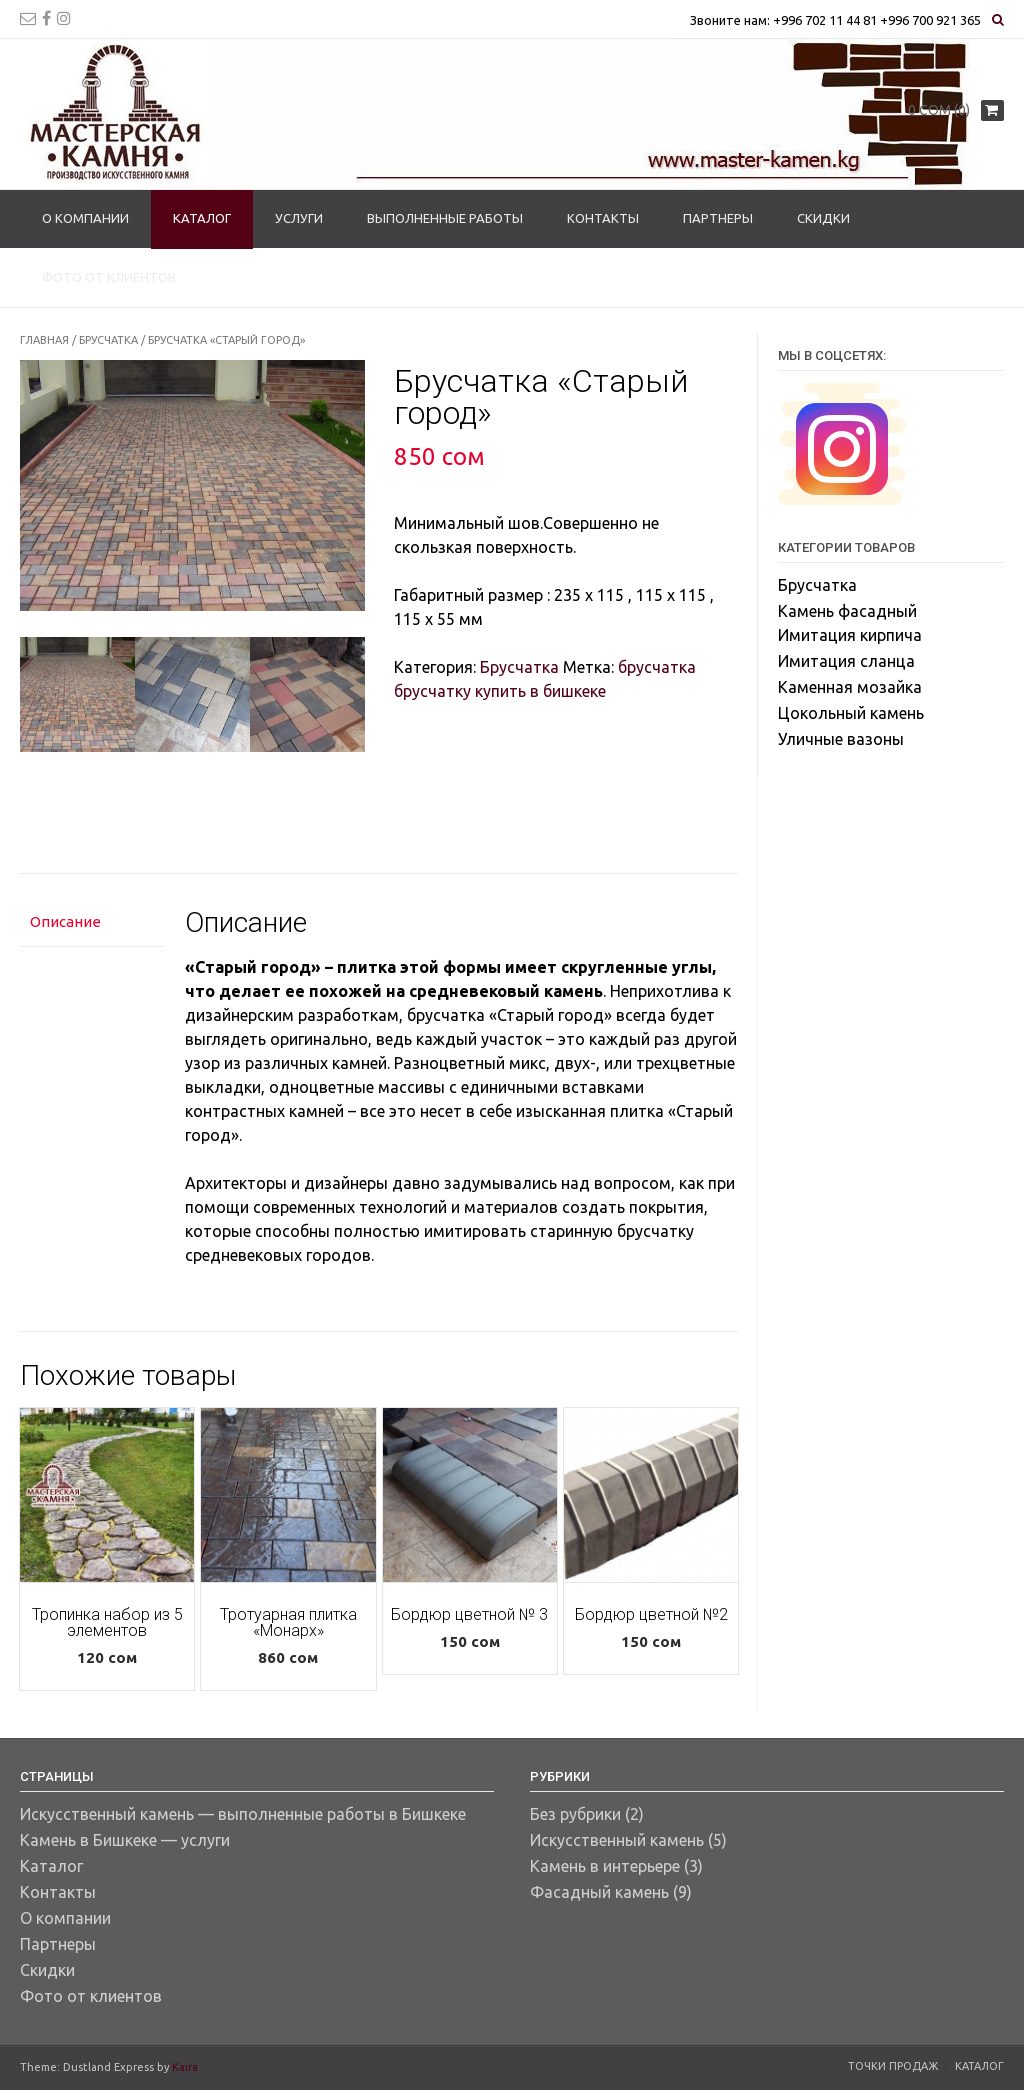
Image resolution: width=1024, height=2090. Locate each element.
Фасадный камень (599, 1892)
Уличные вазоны (841, 739)
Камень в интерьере (605, 1866)
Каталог (202, 218)
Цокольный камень (851, 713)
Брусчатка (108, 340)
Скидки (823, 218)
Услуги (299, 218)
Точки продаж (893, 2066)
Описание (65, 921)
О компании (85, 218)
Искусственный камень (617, 1840)
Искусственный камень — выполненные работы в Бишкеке (243, 1814)
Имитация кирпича (850, 635)
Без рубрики (575, 1814)
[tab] (92, 923)
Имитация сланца (846, 661)
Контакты (603, 218)
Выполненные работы (445, 218)
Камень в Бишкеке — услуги (125, 1840)
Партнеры (718, 218)
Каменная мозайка (850, 687)
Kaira (185, 2067)
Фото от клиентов (109, 277)
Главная (44, 340)
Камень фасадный (847, 611)
